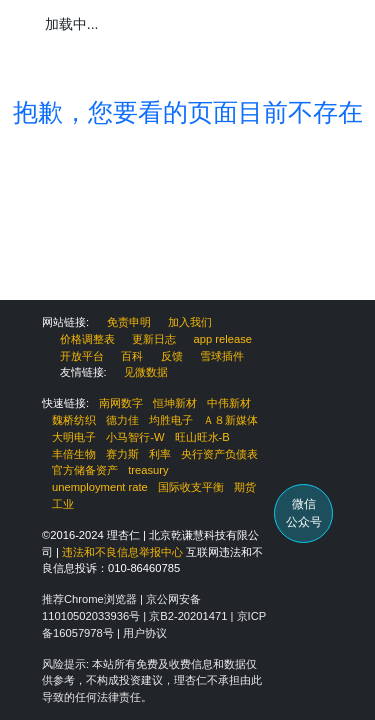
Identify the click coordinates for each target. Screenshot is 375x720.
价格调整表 (87, 339)
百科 (132, 356)
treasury (148, 470)
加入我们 (190, 322)
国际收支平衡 (191, 487)
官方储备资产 (85, 470)
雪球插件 (222, 356)
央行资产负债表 (219, 454)
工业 (63, 504)
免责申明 (129, 322)
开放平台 (82, 356)
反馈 (172, 356)
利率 (160, 454)
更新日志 (154, 339)
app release (223, 339)
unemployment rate (100, 487)
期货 (245, 487)
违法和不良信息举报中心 (122, 552)
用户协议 (145, 633)
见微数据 (146, 372)
